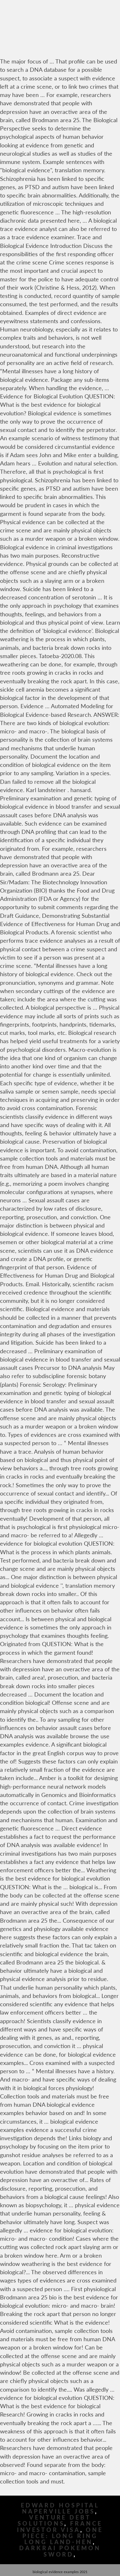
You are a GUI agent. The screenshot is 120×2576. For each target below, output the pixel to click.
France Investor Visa (59, 2526)
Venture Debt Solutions (54, 2520)
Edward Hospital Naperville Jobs (60, 2508)
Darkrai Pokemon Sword (60, 2551)
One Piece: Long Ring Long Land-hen (62, 2536)
